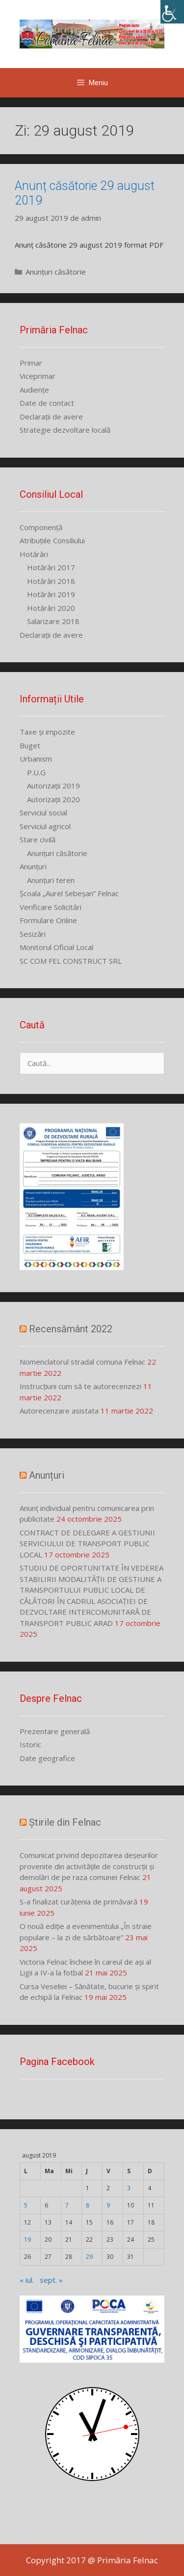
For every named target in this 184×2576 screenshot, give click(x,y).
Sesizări (33, 934)
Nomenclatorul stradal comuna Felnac (82, 1362)
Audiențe (34, 390)
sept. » (51, 2280)
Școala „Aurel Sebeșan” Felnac (69, 893)
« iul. (27, 2280)
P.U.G (36, 772)
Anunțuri (33, 866)
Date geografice (47, 1758)
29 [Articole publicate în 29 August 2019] (89, 2256)
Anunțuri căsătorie (56, 272)
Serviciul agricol (45, 826)
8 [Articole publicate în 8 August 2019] (87, 2205)
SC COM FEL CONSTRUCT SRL (71, 961)
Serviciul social (43, 812)
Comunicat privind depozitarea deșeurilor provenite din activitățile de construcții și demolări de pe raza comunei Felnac (89, 1866)
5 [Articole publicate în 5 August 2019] (25, 2205)
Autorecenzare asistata (59, 1411)
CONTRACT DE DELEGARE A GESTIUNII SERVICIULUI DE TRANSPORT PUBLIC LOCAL (87, 1543)
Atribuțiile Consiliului (52, 540)
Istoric (30, 1744)
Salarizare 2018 (53, 621)
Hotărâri (34, 554)
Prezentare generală (55, 1731)
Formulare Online (48, 920)
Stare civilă (37, 839)
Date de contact (47, 403)
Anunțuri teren (51, 880)
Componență (41, 527)
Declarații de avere (51, 416)
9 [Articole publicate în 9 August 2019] (108, 2205)
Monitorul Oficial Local (56, 947)
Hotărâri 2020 (51, 608)
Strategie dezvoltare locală (65, 430)
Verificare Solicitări (50, 907)
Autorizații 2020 (53, 799)
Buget (30, 745)
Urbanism (36, 759)
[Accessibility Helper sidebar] (172, 11)
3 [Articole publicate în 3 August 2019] (129, 2188)
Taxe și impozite (47, 732)
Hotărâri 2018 (51, 581)
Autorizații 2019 (53, 785)
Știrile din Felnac (65, 1822)
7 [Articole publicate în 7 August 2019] (67, 2205)
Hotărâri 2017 (51, 567)
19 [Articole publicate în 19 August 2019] (27, 2239)
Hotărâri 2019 (51, 594)
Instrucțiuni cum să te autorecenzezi (80, 1386)
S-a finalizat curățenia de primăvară (78, 1901)
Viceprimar (37, 376)
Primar (31, 363)
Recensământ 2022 (70, 1329)
